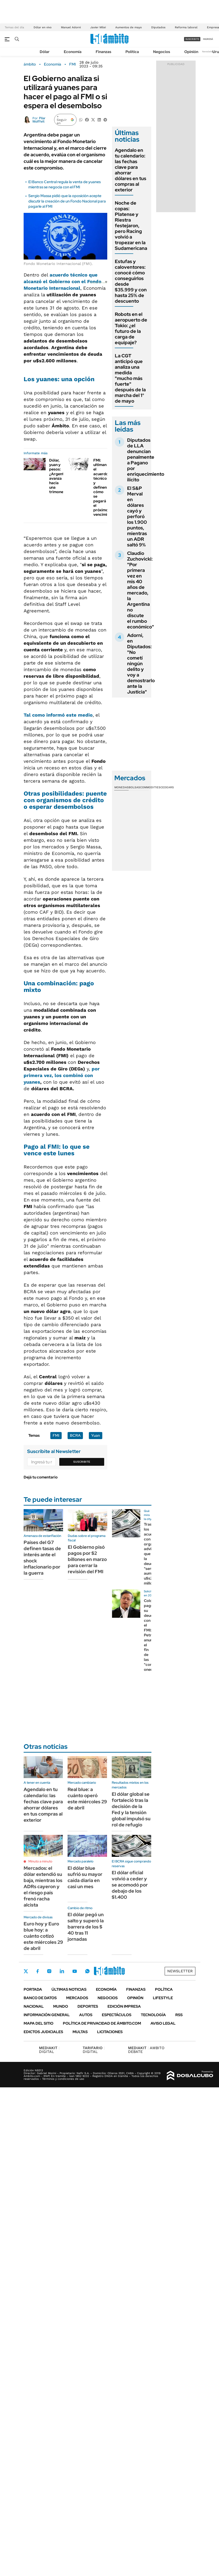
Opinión (191, 51)
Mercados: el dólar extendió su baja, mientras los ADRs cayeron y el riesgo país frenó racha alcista (43, 1886)
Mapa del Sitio (38, 2023)
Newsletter (208, 51)
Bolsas (134, 787)
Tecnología (153, 2014)
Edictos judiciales (43, 2031)
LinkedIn (62, 1971)
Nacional (34, 2006)
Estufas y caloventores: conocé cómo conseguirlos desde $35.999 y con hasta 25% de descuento (131, 281)
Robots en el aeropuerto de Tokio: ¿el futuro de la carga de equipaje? (131, 328)
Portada (33, 1989)
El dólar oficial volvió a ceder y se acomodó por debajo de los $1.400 (130, 1885)
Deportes (87, 2006)
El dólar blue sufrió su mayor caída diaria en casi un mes (85, 1877)
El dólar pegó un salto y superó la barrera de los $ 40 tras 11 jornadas (86, 1926)
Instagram (49, 1971)
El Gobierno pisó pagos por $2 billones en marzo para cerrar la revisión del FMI (87, 1559)
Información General (47, 2014)
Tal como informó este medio (58, 715)
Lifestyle (163, 1997)
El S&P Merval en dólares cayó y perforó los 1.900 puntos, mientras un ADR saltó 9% (137, 516)
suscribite (192, 39)
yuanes (32, 1082)
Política (132, 51)
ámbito (30, 64)
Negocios (161, 51)
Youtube (74, 1971)
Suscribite (81, 1461)
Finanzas (103, 51)
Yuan (95, 1435)
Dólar (45, 51)
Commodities (150, 787)
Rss (179, 2014)
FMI (72, 64)
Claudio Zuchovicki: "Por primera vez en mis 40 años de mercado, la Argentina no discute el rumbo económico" (140, 590)
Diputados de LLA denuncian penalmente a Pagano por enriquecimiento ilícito (145, 460)
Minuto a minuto (40, 1861)
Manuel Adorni (71, 27)
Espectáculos (116, 2014)
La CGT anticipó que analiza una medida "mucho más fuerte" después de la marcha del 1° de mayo (130, 378)
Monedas (121, 787)
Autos (85, 2014)
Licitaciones (110, 2031)
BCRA (75, 1435)
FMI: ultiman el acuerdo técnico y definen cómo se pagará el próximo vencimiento (104, 487)
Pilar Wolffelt (38, 120)
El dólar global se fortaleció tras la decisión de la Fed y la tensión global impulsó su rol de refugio (131, 1809)
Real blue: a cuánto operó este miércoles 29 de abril (87, 1798)
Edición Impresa (124, 2006)
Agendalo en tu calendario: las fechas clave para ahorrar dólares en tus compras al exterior (130, 170)
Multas (80, 2031)
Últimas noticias (69, 1989)
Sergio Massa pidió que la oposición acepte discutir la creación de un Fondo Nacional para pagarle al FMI (67, 201)
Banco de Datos (40, 1997)
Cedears (167, 787)
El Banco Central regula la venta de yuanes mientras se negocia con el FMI (64, 184)
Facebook (37, 1971)
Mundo (60, 2006)
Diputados (158, 27)
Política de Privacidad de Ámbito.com (102, 2023)
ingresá (208, 39)
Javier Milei (98, 27)
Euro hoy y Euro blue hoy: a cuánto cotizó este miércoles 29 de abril (43, 1936)
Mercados (77, 1997)
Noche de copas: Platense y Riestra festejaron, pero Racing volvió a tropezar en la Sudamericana (131, 225)
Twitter (26, 1971)
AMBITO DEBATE (146, 2050)
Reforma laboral (186, 27)
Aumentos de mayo (128, 27)
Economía (73, 51)
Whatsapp (87, 1971)
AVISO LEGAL (163, 2023)
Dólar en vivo (43, 27)
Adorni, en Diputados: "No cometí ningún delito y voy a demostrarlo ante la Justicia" (141, 663)
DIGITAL (49, 2050)
